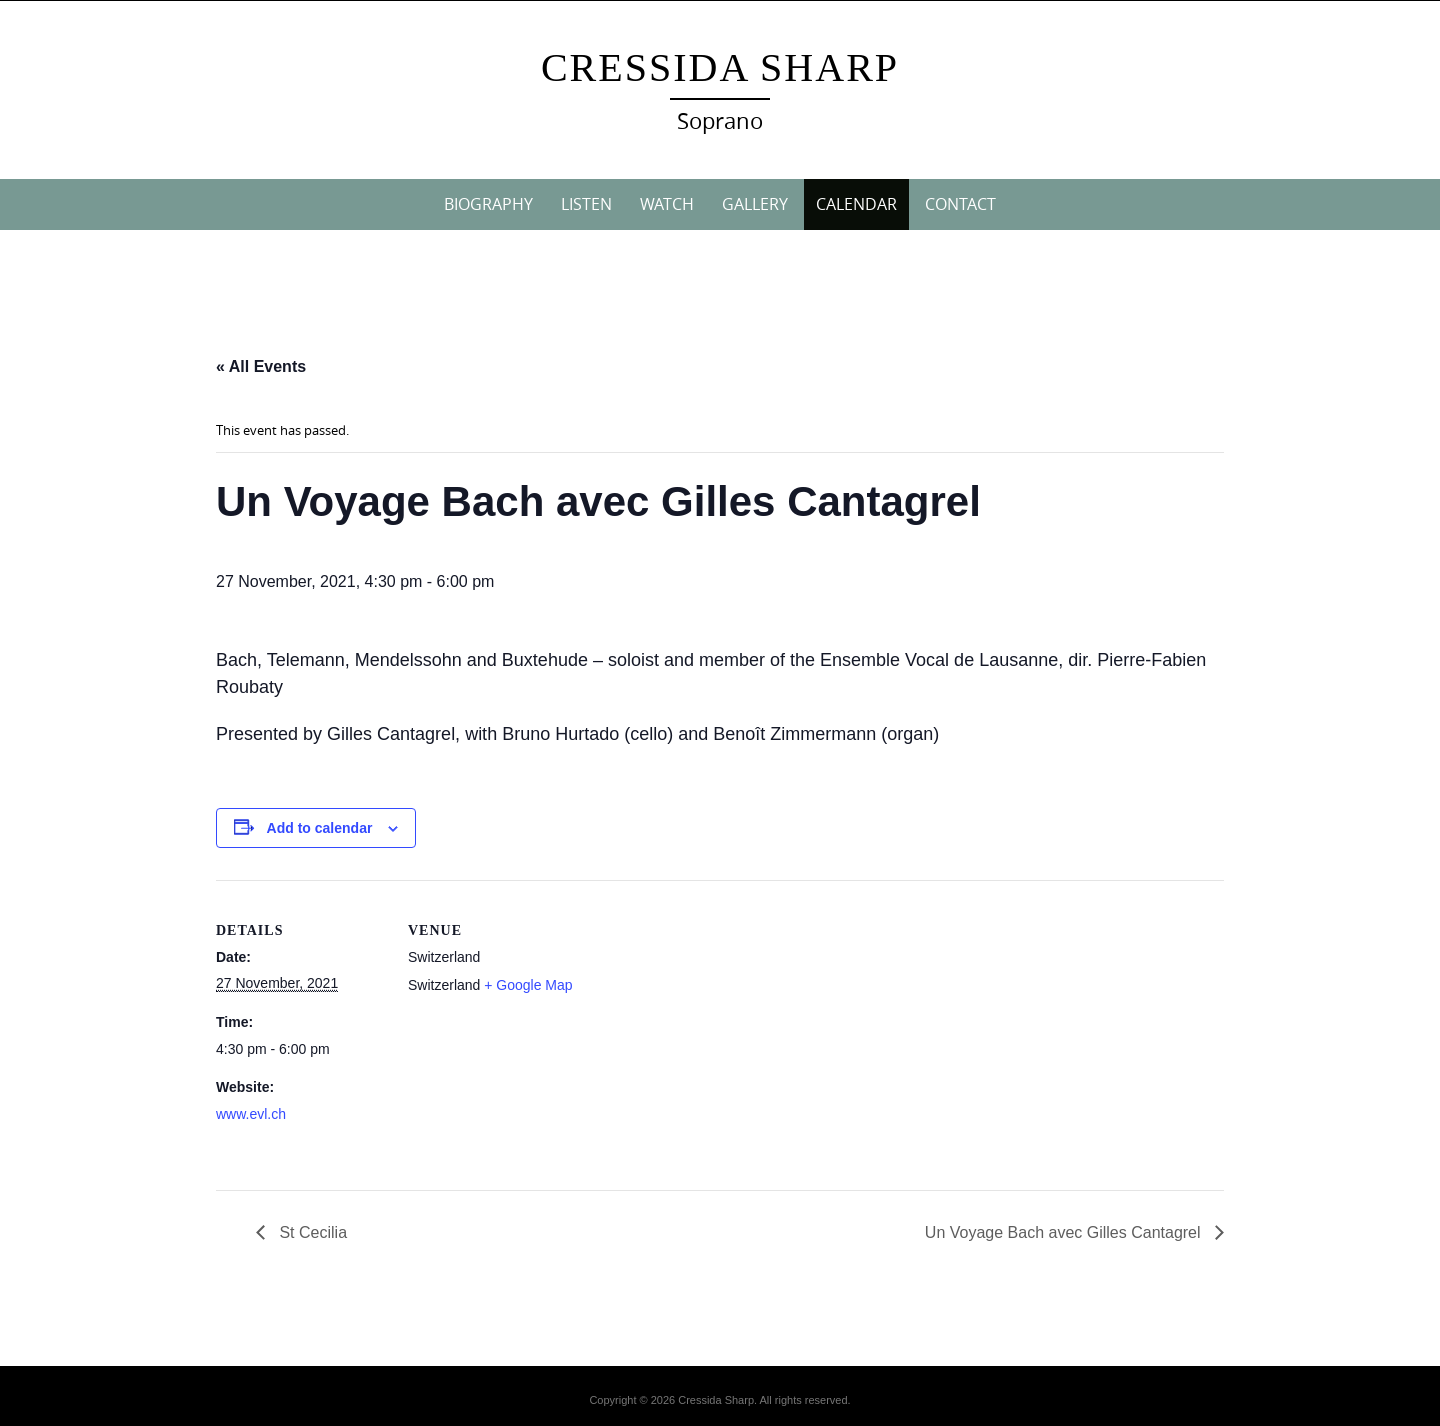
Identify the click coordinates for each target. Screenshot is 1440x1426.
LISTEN (586, 204)
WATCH (667, 204)
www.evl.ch (251, 1114)
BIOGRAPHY (488, 204)
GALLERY (755, 204)
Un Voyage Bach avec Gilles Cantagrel (1065, 1232)
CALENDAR (856, 204)
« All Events (261, 366)
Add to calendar (320, 828)
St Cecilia (311, 1232)
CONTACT (960, 204)
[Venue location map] (705, 1018)
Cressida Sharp (720, 67)
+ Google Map (528, 985)
